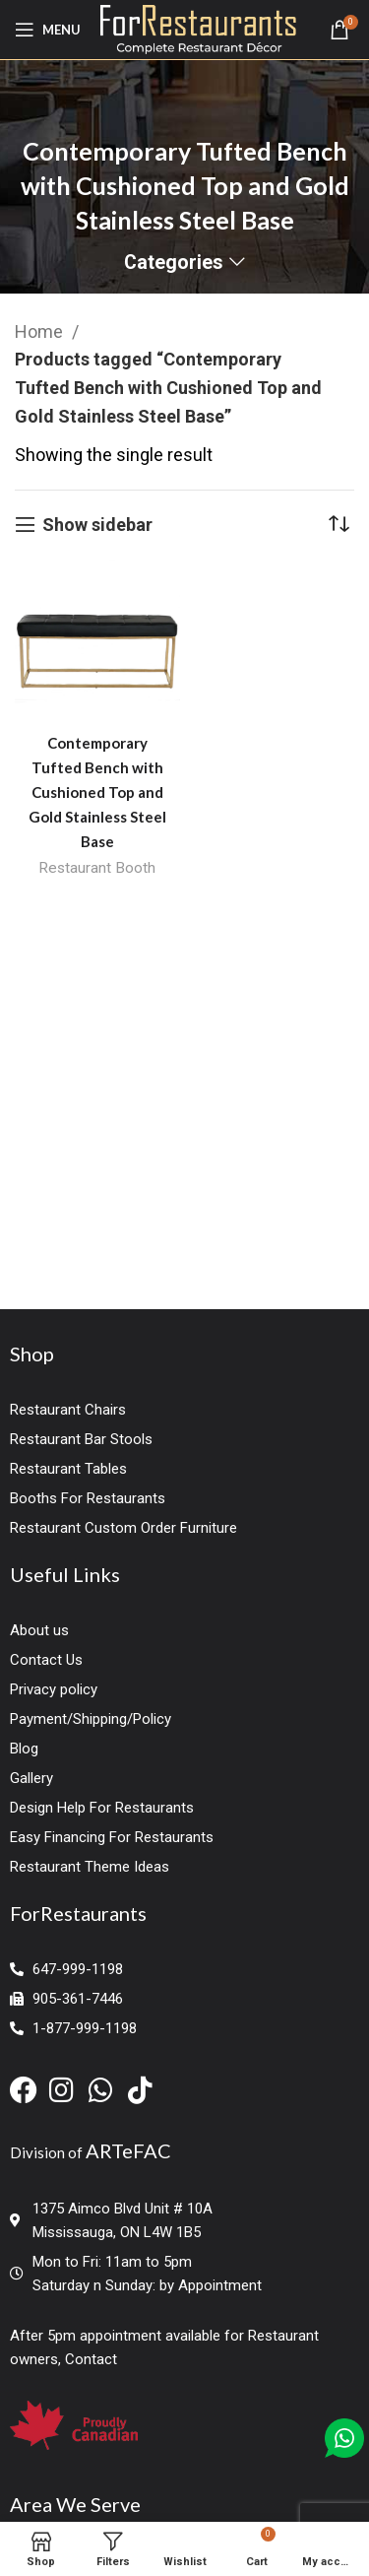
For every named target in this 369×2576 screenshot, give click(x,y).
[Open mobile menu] (48, 29)
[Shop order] (339, 525)
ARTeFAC (128, 2150)
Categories (173, 263)
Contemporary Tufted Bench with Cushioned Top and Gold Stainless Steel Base (97, 792)
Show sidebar (97, 524)
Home (41, 331)
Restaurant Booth (96, 868)
